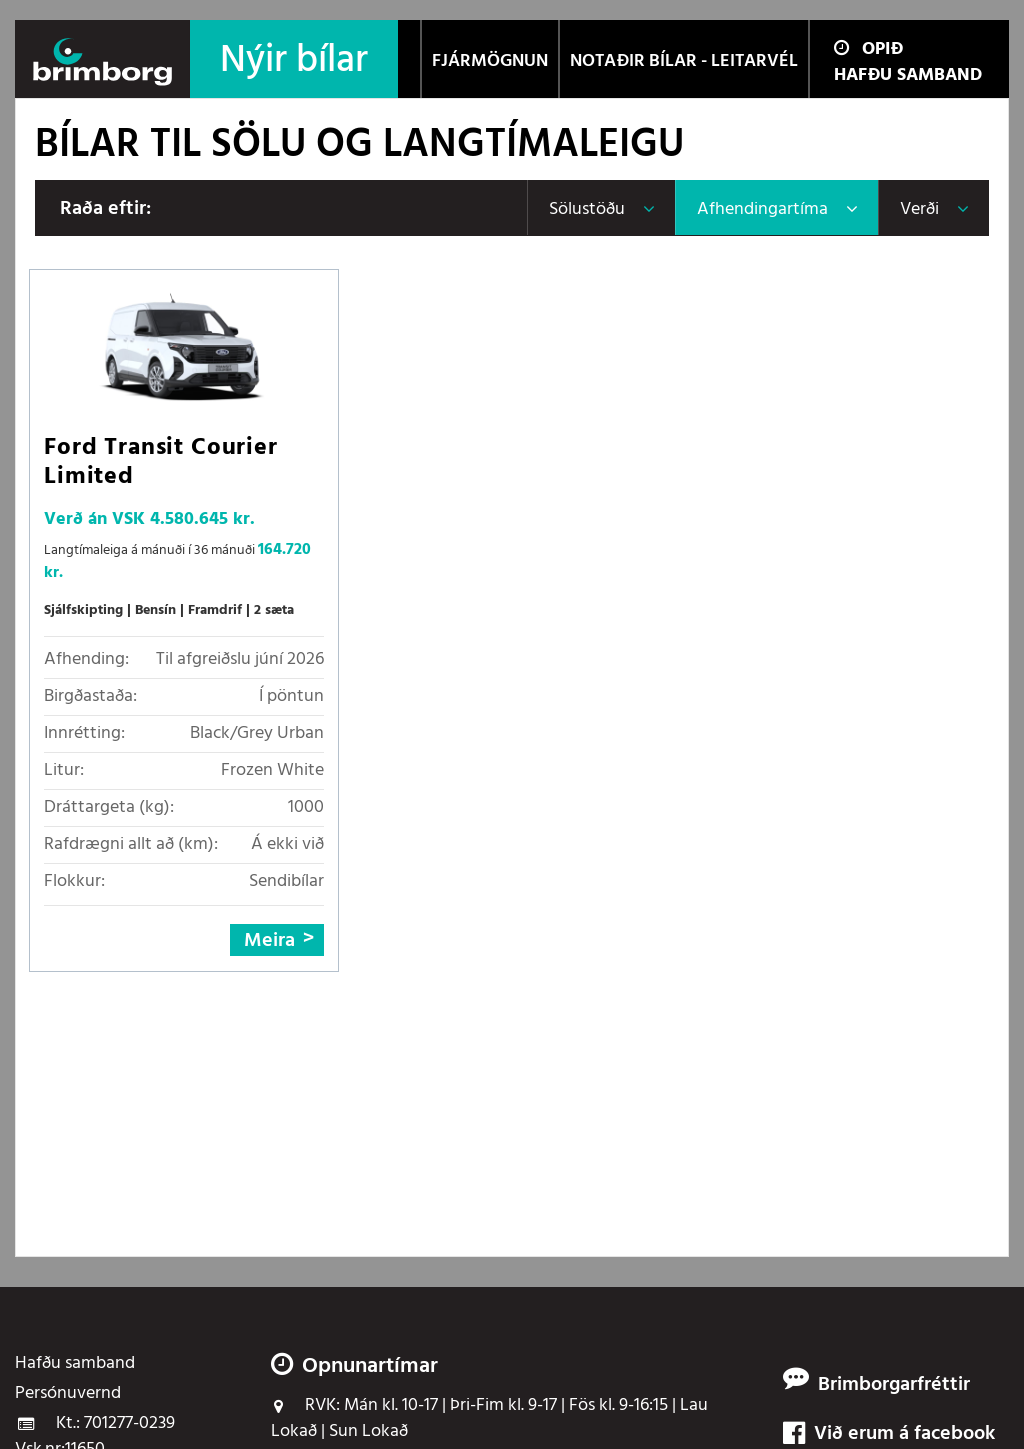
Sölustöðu (587, 209)
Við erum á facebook (889, 1434)
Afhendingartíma (762, 209)
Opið (868, 49)
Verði (919, 209)
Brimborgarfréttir (894, 1385)
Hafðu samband (908, 75)
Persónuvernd (68, 1394)
